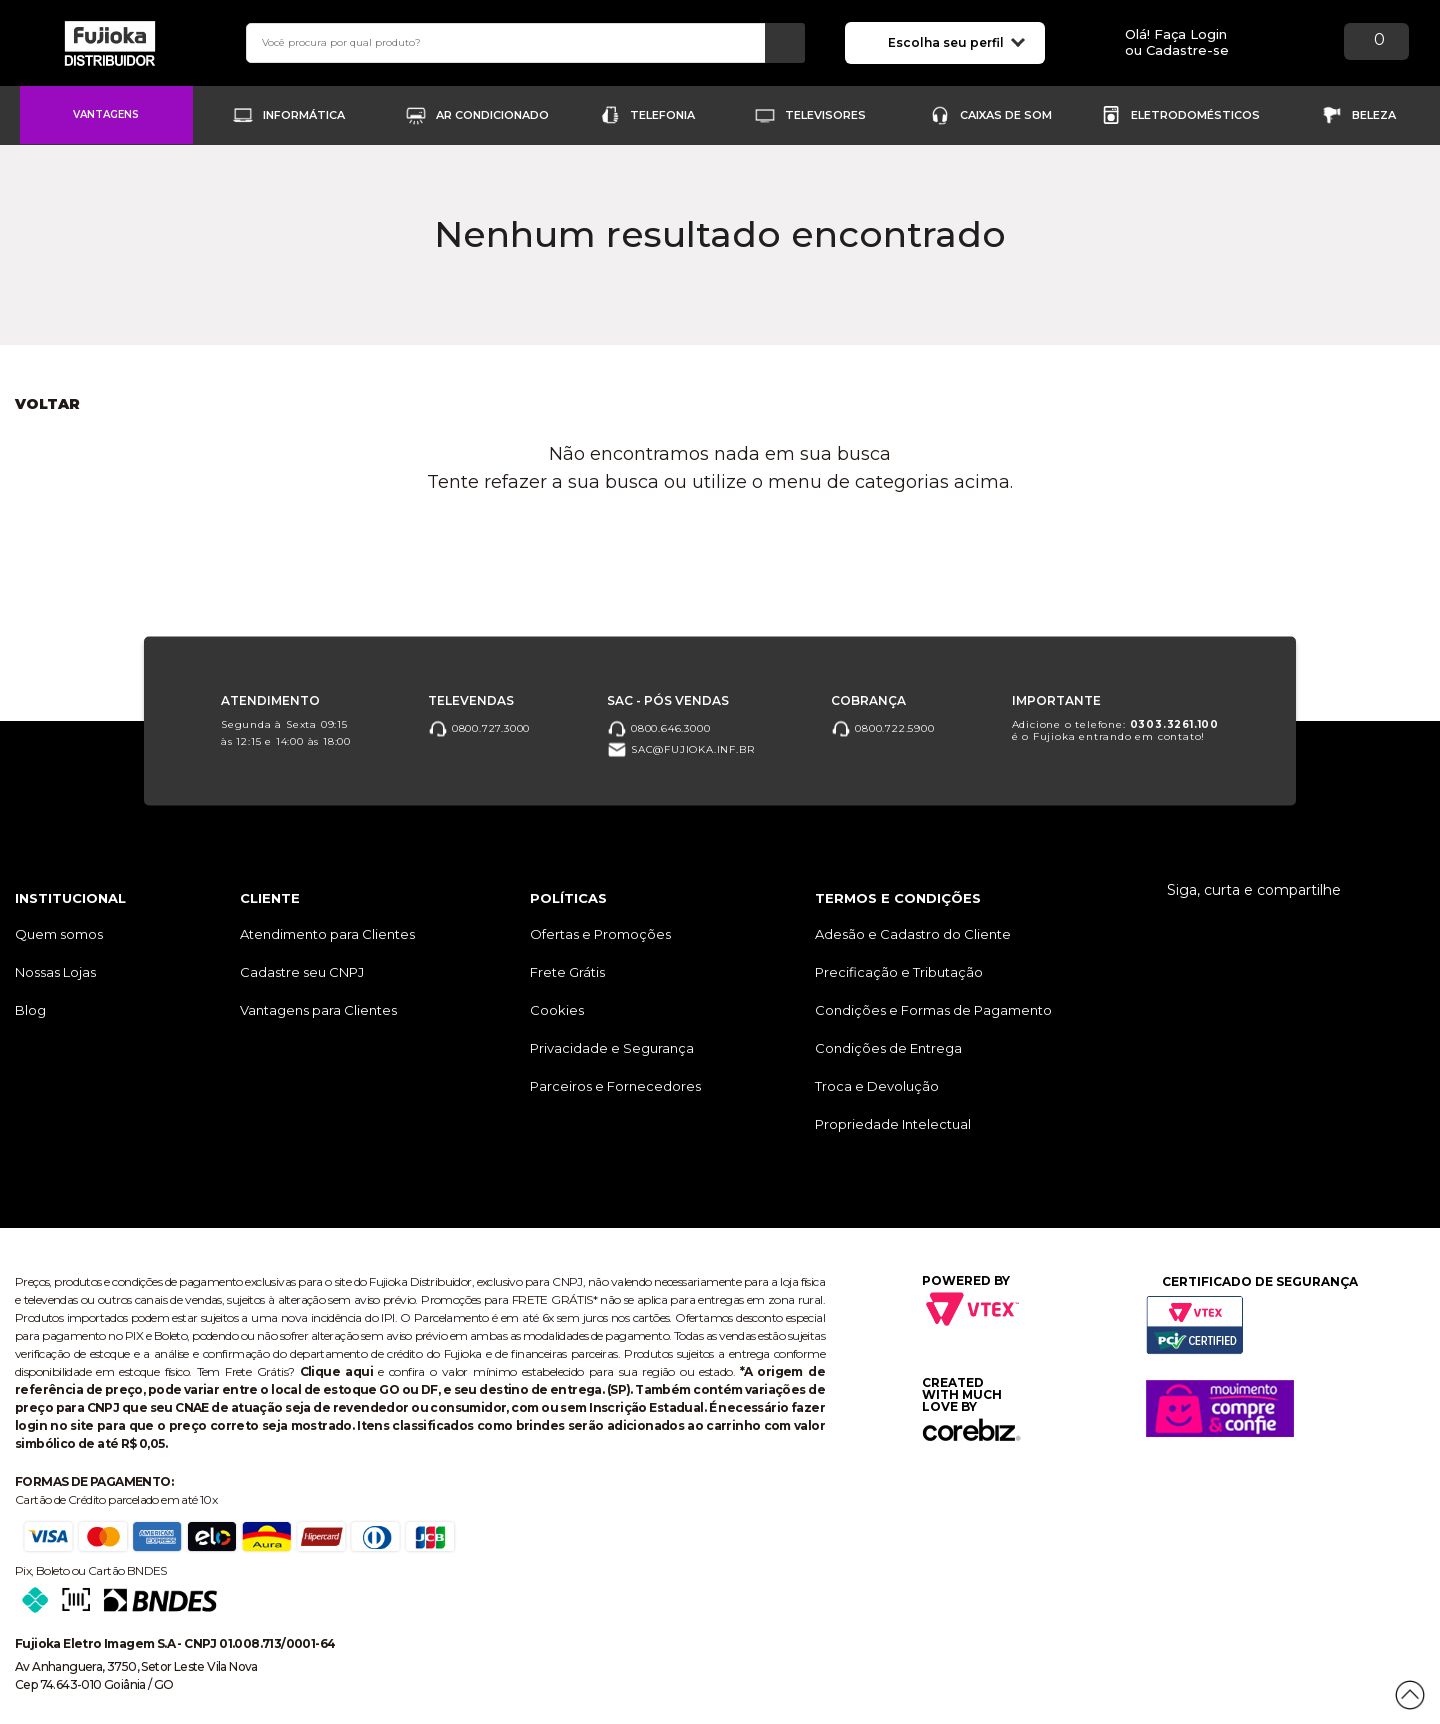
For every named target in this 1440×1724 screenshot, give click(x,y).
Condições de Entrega (888, 1048)
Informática (304, 115)
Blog (30, 1010)
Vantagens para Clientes (318, 1010)
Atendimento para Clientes (327, 934)
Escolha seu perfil (956, 41)
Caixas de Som (1006, 115)
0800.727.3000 (479, 727)
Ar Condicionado (492, 115)
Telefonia (662, 115)
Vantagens (106, 114)
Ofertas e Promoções (600, 934)
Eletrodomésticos (1195, 115)
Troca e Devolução (877, 1086)
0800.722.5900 (882, 727)
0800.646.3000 (658, 727)
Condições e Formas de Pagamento (933, 1010)
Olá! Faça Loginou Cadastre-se (1177, 42)
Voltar (47, 404)
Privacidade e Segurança (612, 1048)
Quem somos (59, 934)
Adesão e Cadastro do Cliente (913, 934)
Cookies (557, 1010)
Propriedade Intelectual (893, 1124)
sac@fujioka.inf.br (680, 749)
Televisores (825, 115)
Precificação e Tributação (899, 972)
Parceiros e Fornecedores (615, 1086)
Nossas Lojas (55, 972)
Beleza (1374, 115)
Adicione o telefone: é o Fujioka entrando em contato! (1115, 729)
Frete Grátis (567, 972)
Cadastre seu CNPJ (302, 972)
